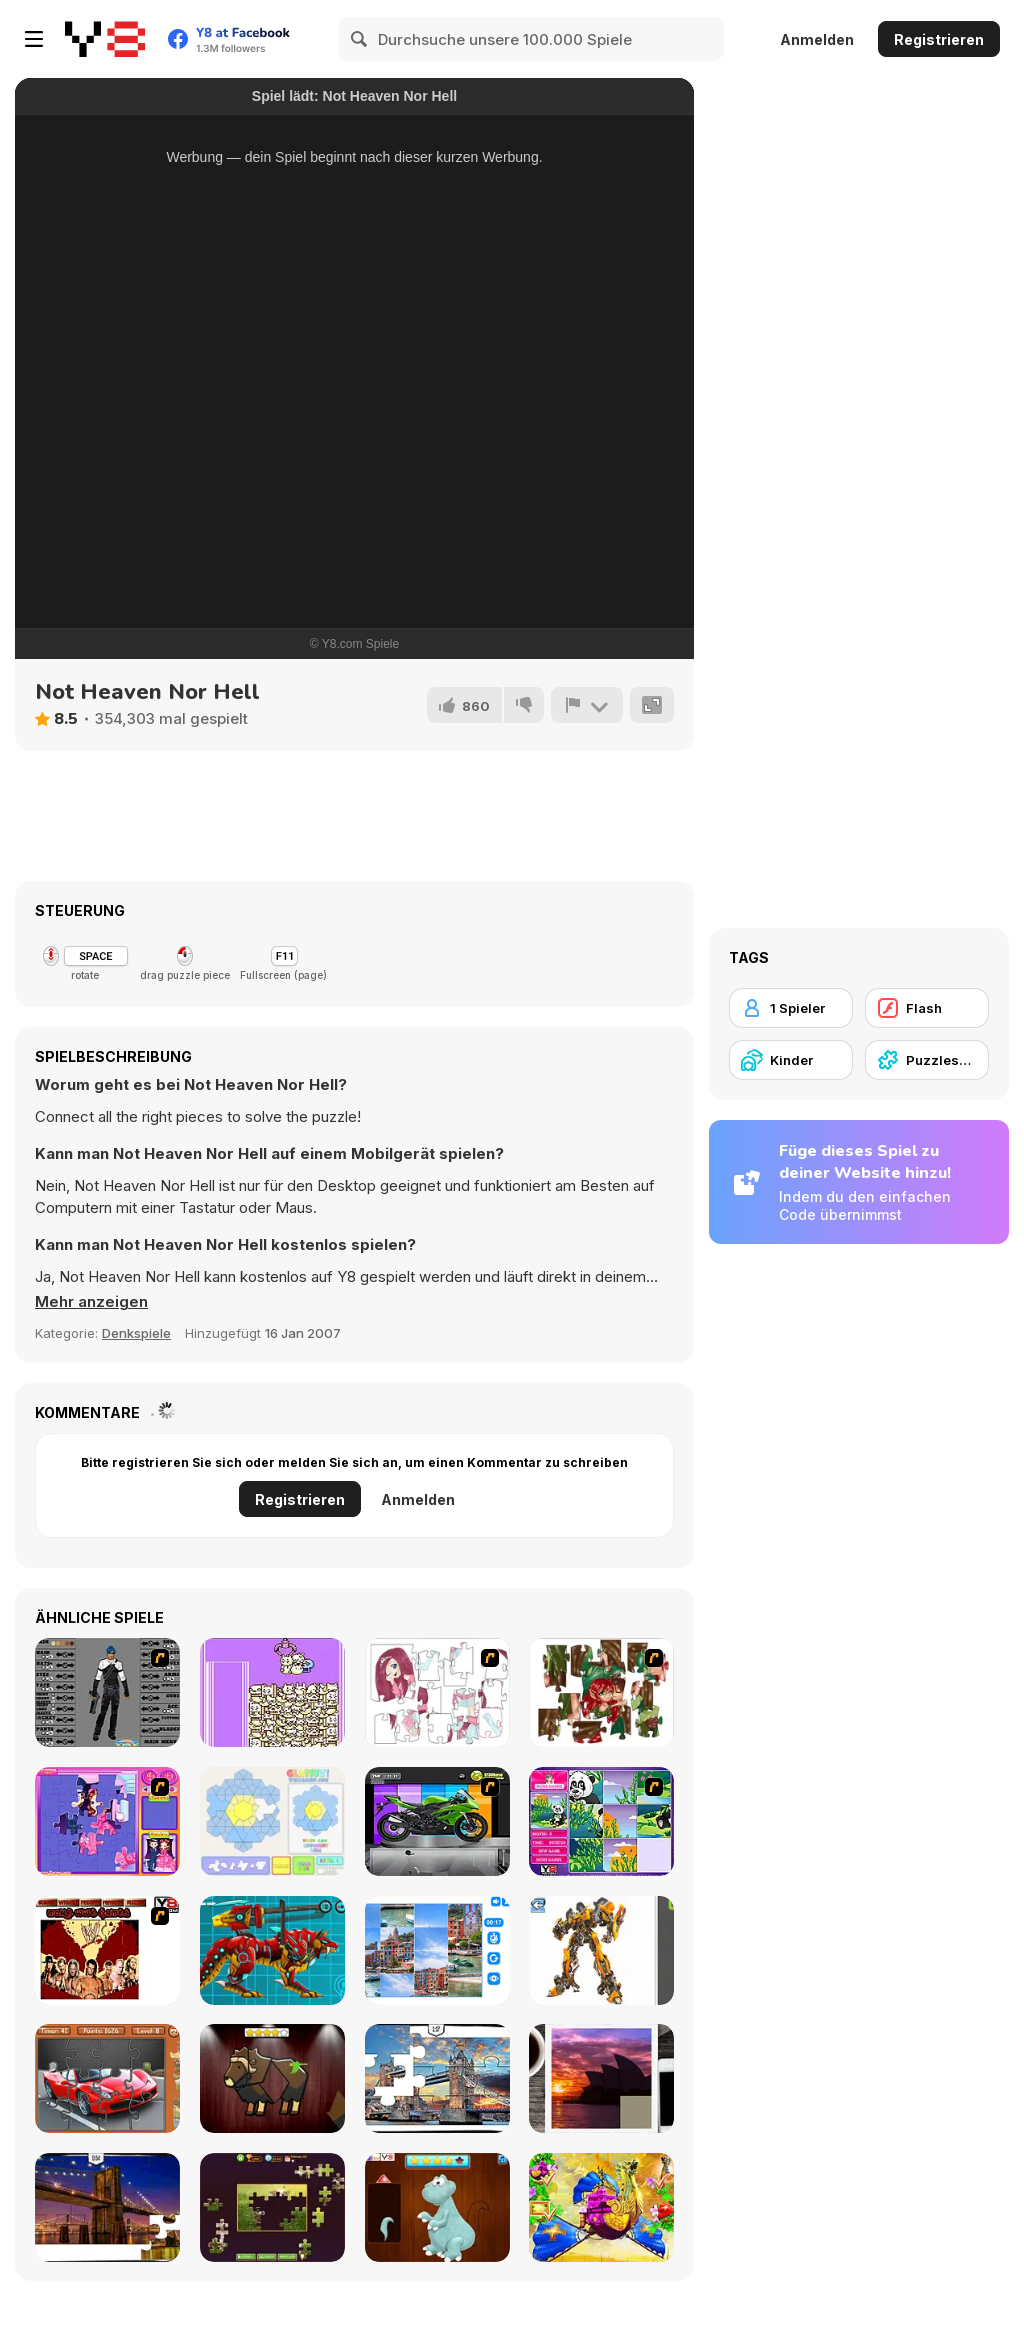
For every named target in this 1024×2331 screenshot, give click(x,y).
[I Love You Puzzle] (601, 1692)
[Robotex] (601, 1950)
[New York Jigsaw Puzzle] (107, 2207)
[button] (91, 1302)
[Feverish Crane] (272, 1692)
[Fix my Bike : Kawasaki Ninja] (437, 1821)
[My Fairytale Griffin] (601, 2207)
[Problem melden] (587, 705)
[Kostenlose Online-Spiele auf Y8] (105, 39)
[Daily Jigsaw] (272, 2207)
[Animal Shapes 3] (272, 2078)
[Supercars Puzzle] (107, 2078)
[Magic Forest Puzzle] (601, 1821)
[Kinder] (791, 1060)
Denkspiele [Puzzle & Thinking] (136, 1333)
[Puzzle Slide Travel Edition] (601, 2078)
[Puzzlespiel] (927, 1060)
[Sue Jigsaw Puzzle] (107, 1821)
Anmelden (817, 39)
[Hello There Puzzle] (437, 1692)
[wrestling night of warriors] (107, 1950)
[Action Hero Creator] (107, 1692)
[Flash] (927, 1008)
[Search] (360, 39)
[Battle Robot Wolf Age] (272, 1950)
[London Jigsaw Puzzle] (437, 2078)
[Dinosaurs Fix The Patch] (437, 2207)
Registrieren (939, 39)
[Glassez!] (272, 1821)
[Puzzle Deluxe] (437, 1950)
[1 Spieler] (791, 1008)
